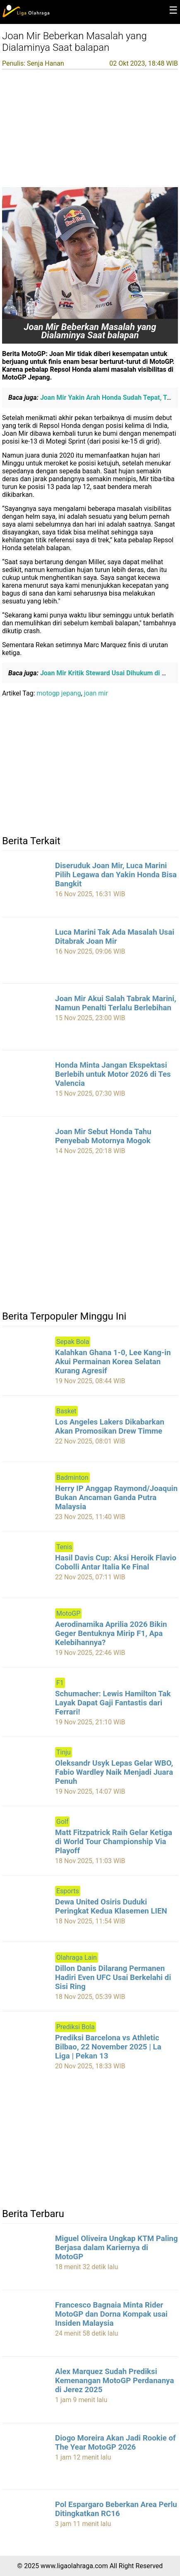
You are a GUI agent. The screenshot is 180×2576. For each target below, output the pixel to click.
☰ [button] (173, 10)
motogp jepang (59, 693)
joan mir (96, 693)
